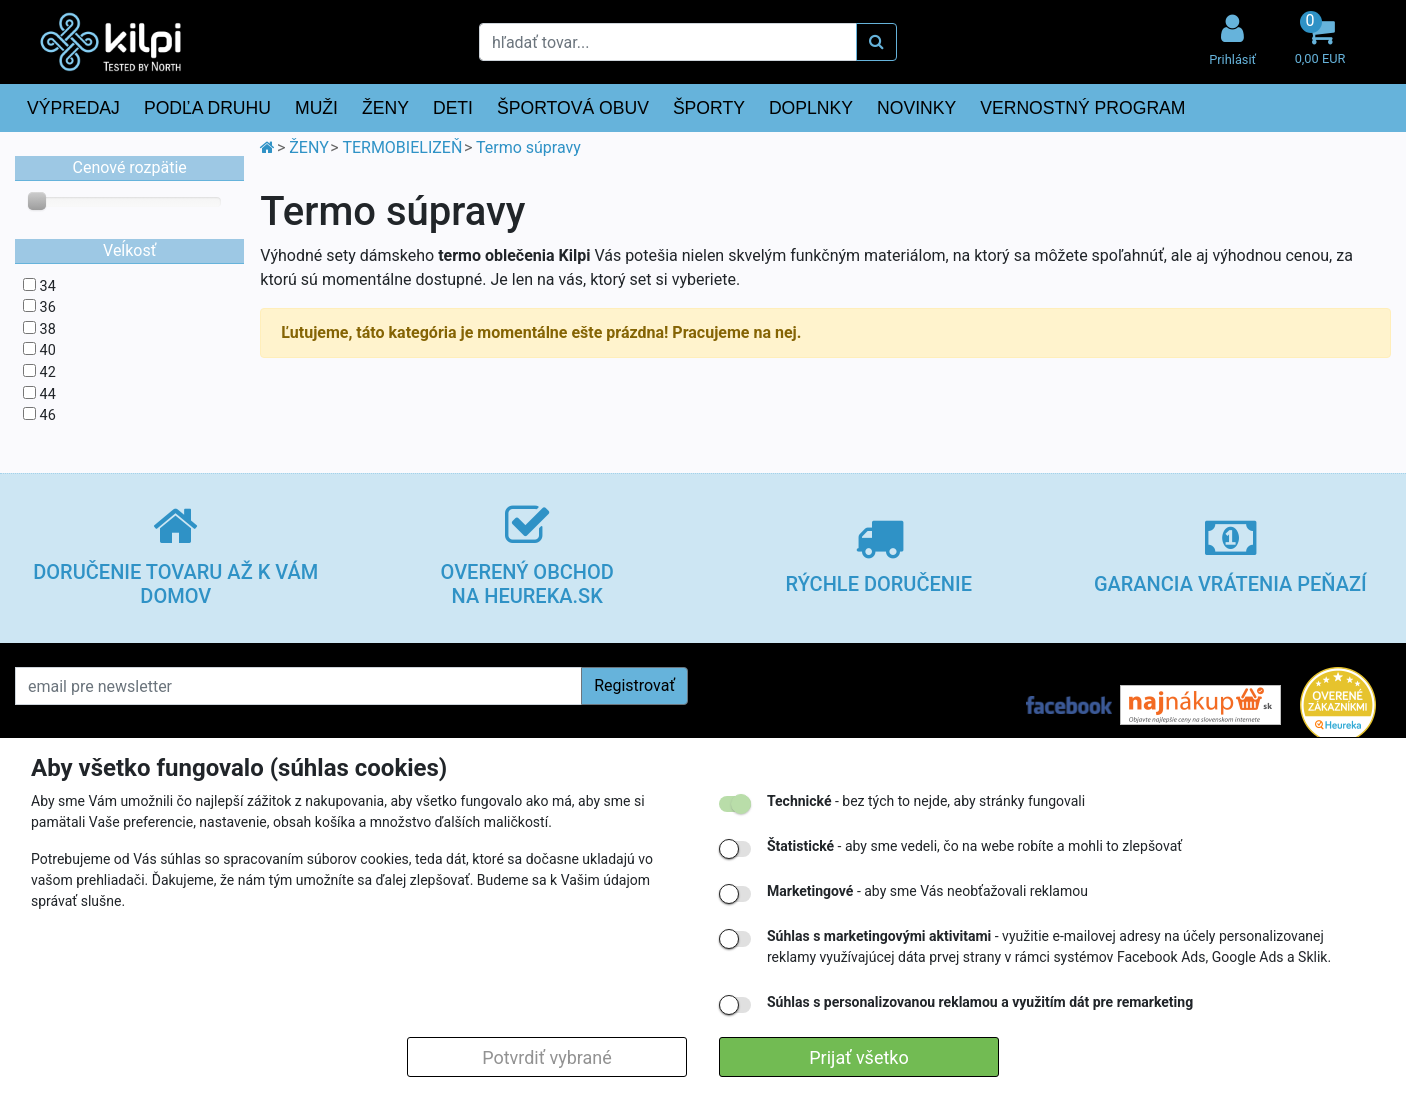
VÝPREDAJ (73, 108)
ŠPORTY (709, 108)
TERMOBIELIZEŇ (402, 147)
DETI (453, 108)
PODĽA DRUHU (207, 108)
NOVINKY (916, 108)
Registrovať (634, 685)
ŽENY (385, 108)
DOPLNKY (811, 108)
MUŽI (316, 108)
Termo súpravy (528, 147)
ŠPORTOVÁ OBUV (573, 108)
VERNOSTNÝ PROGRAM (1082, 108)
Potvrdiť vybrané (547, 1057)
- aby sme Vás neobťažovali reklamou (927, 891)
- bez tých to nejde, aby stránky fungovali (926, 801)
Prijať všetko (858, 1057)
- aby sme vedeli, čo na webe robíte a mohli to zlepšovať (974, 846)
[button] (1320, 41)
